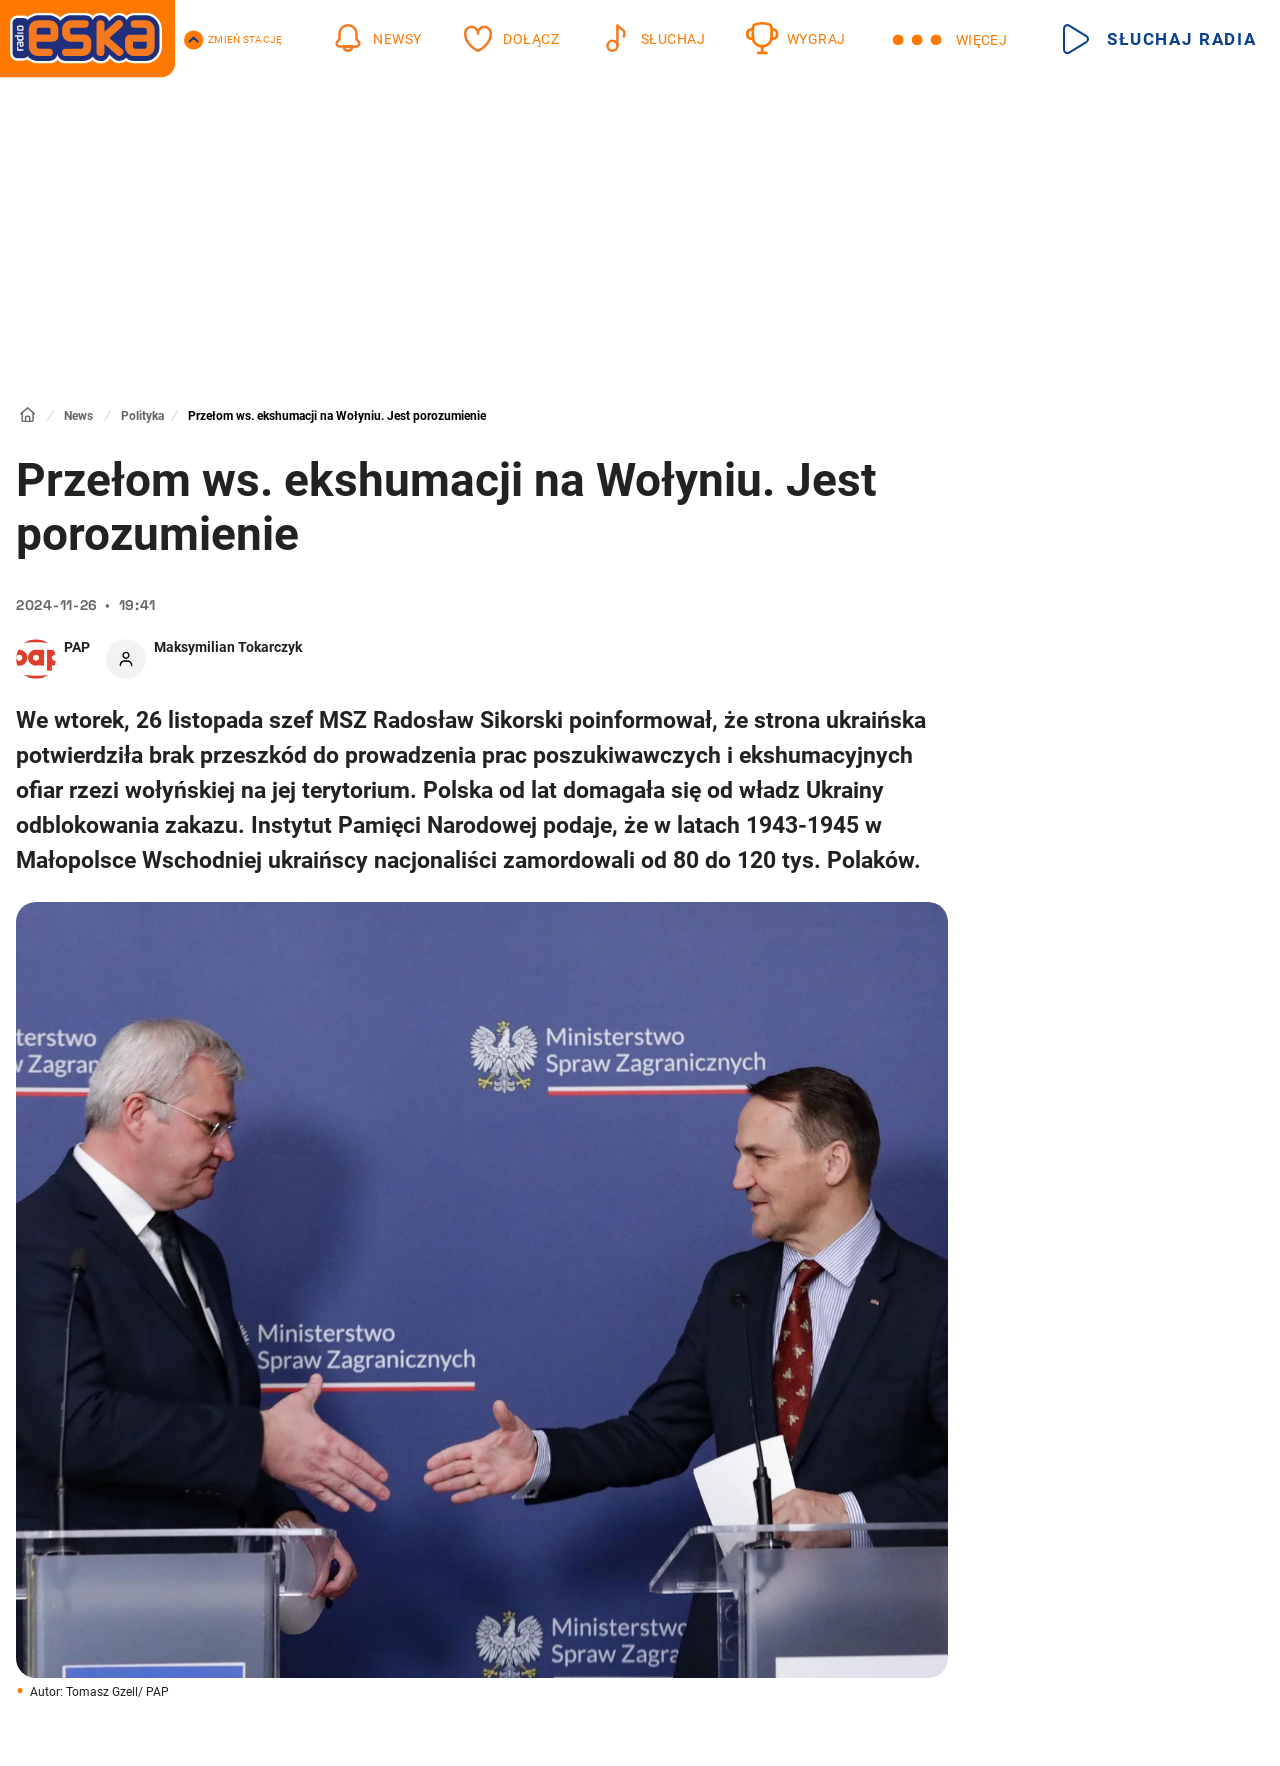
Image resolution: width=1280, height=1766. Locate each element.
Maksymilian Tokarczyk (228, 647)
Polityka (142, 416)
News (78, 416)
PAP (77, 647)
